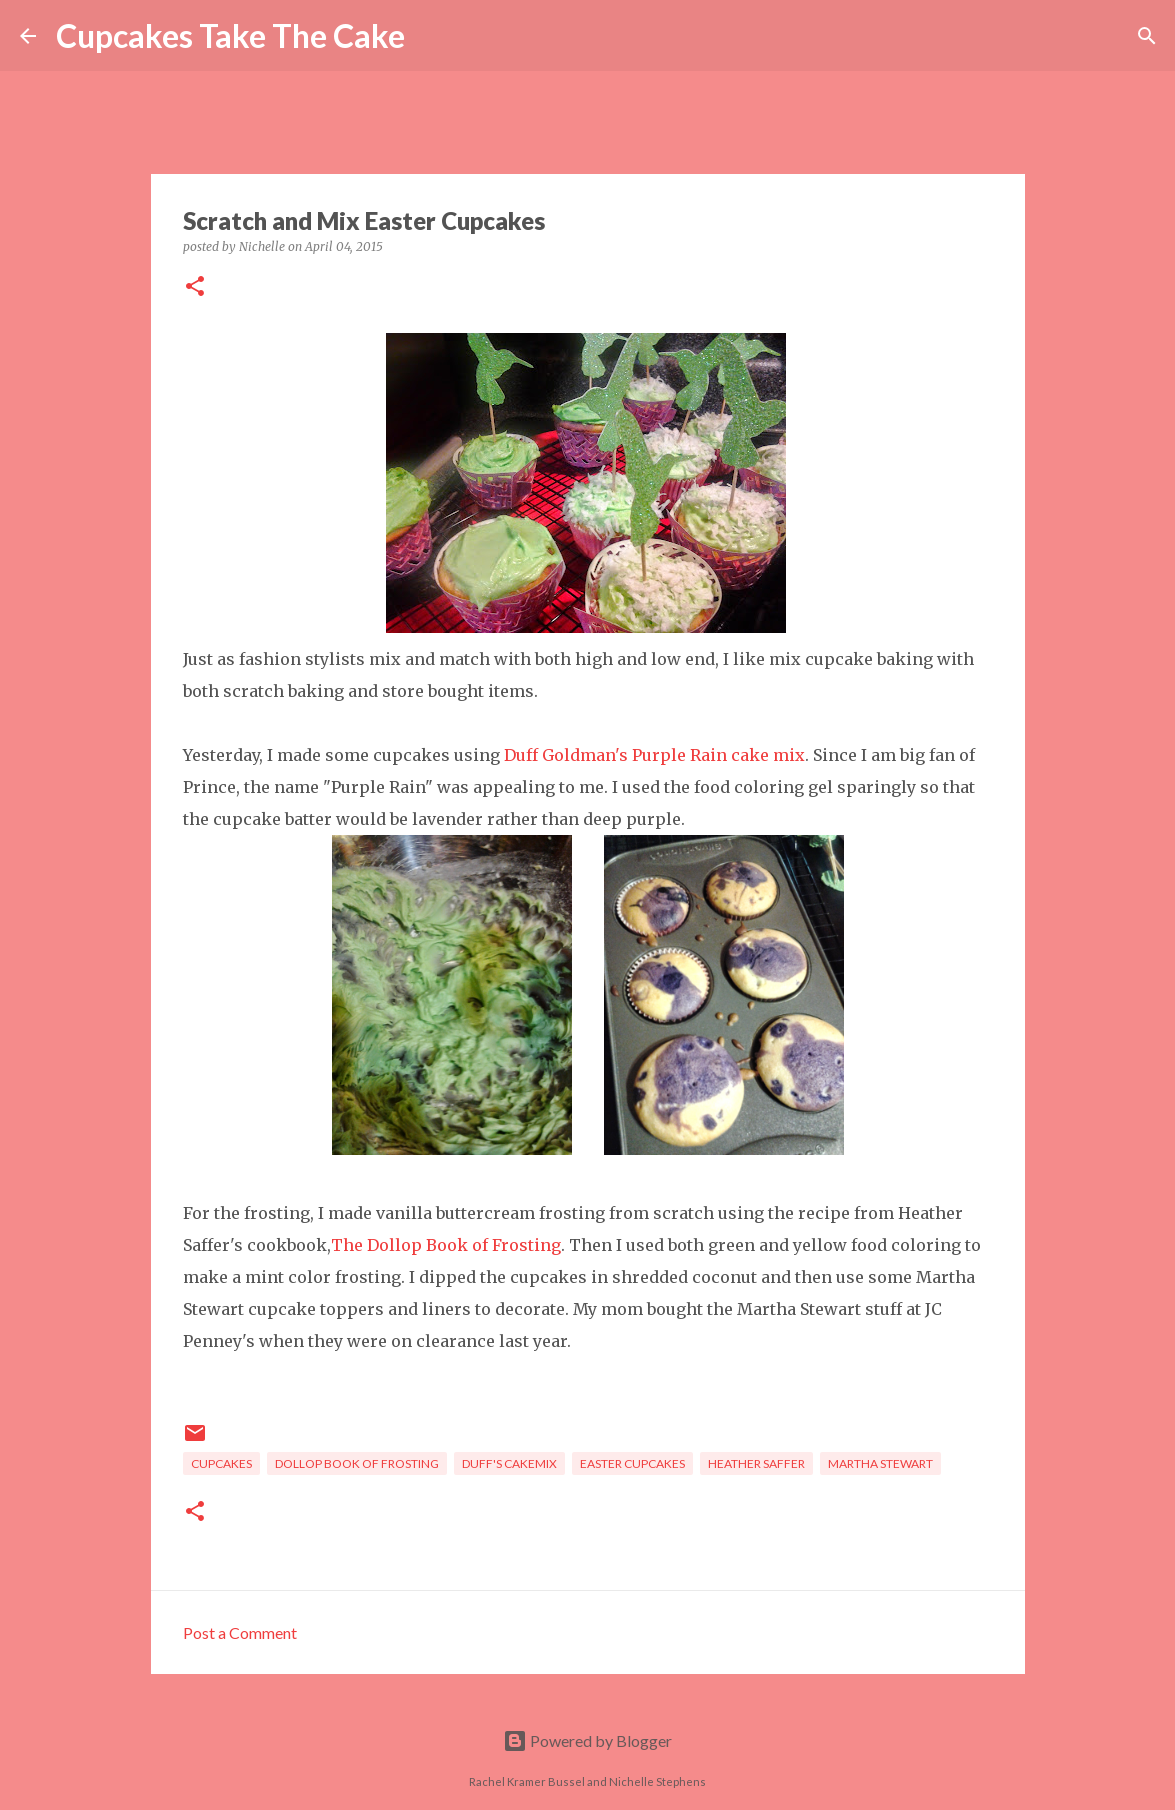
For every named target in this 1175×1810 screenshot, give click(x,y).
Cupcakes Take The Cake (230, 35)
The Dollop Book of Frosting (446, 1245)
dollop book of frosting (357, 1463)
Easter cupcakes (632, 1463)
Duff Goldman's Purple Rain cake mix (654, 755)
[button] (195, 287)
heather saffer (756, 1463)
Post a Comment (240, 1632)
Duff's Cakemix (509, 1463)
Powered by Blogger (587, 1740)
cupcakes (221, 1463)
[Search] (433, 36)
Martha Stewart (880, 1463)
